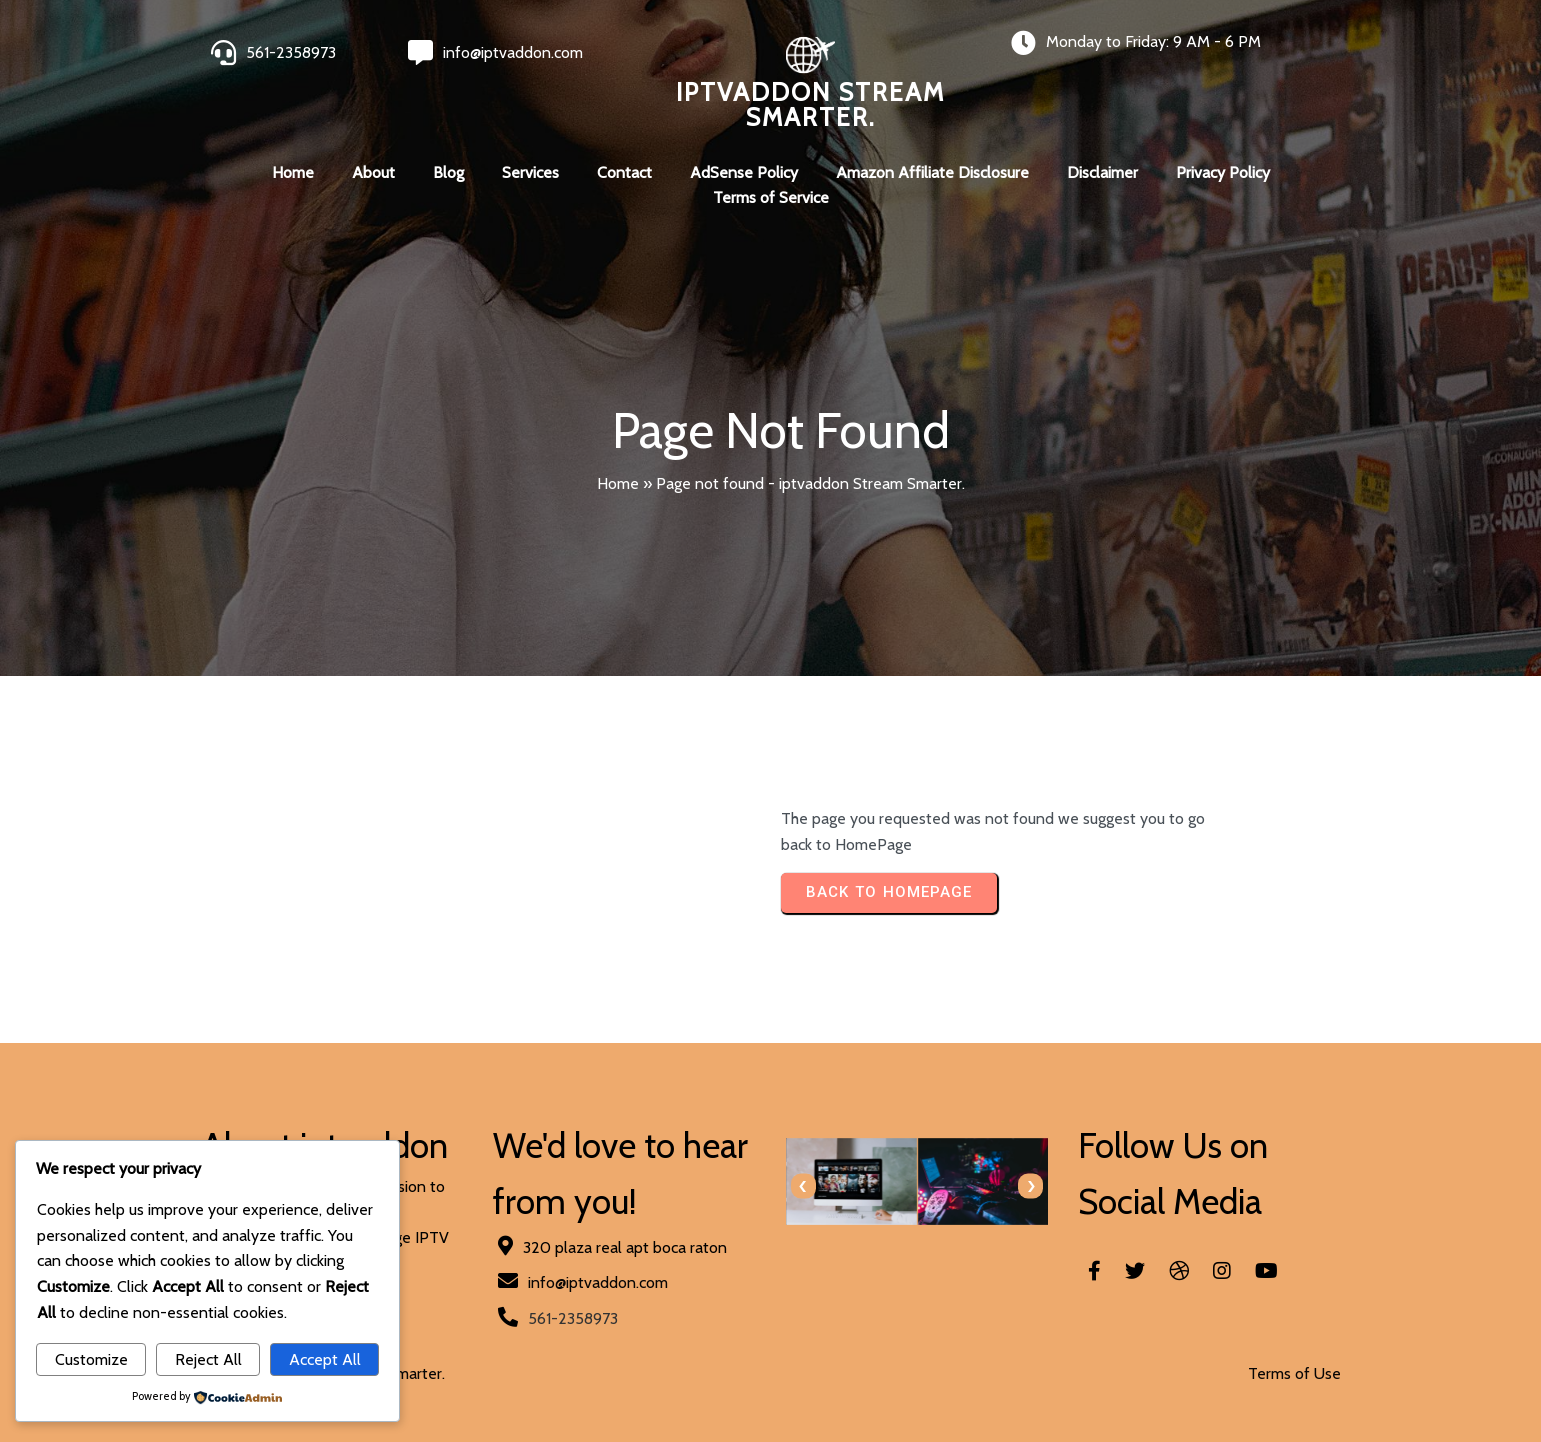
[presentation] (803, 1186)
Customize (91, 1359)
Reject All (208, 1359)
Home (618, 483)
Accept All (325, 1359)
